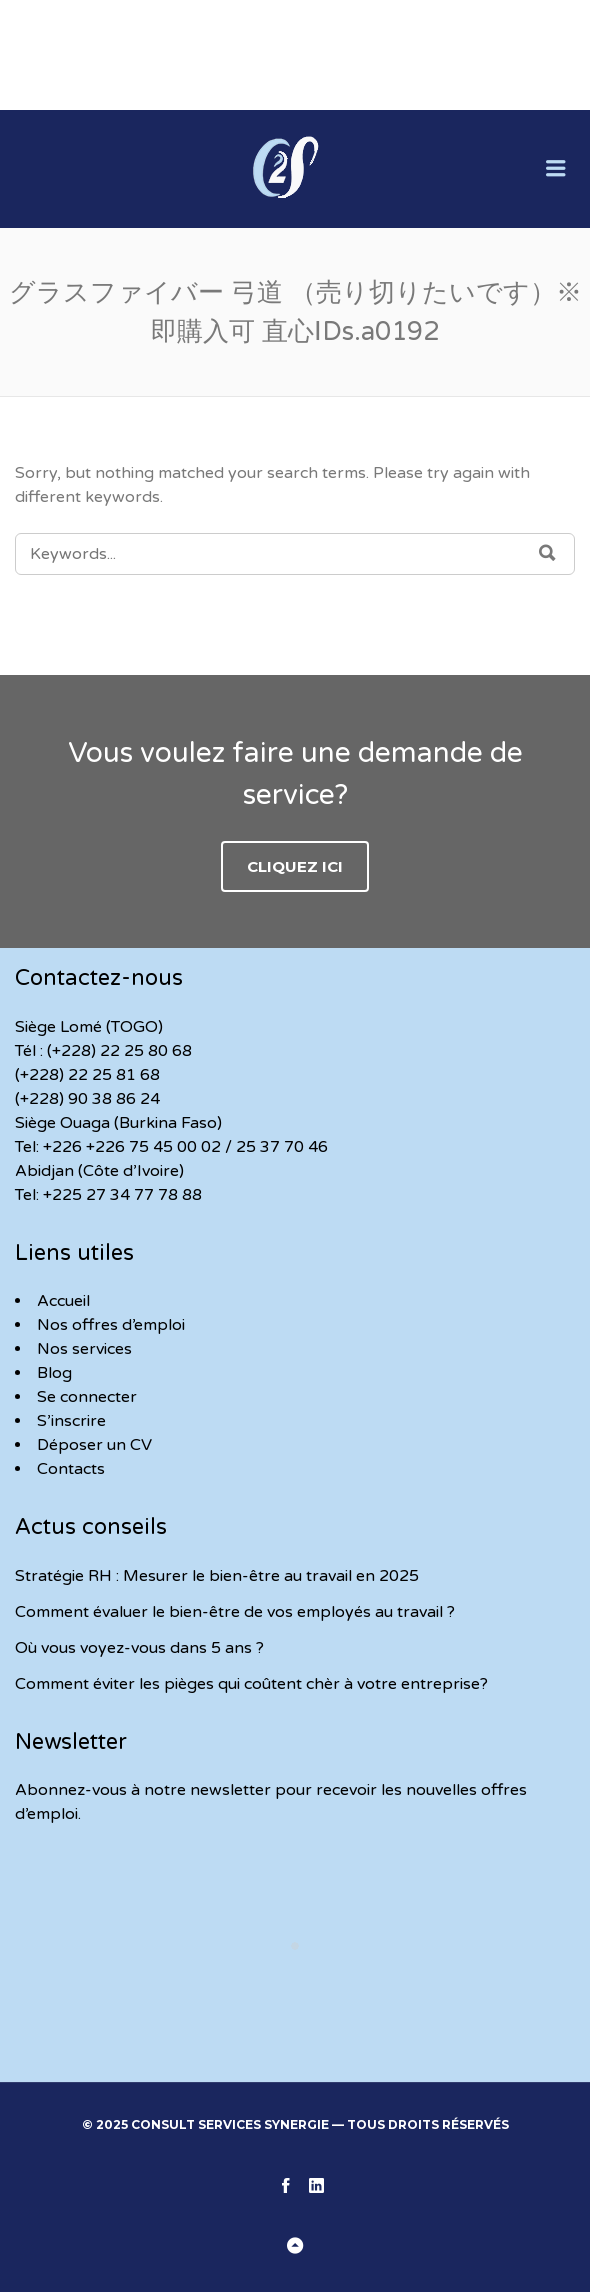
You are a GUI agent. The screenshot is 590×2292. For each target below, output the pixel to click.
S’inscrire (71, 1421)
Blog (54, 1373)
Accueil (63, 1301)
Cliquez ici (295, 866)
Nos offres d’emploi (111, 1325)
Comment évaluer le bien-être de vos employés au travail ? (235, 1612)
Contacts (71, 1469)
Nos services (84, 1349)
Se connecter (87, 1397)
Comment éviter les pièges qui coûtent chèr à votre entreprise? (251, 1684)
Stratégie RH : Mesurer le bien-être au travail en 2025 (217, 1576)
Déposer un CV (94, 1445)
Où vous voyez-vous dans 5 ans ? (139, 1648)
